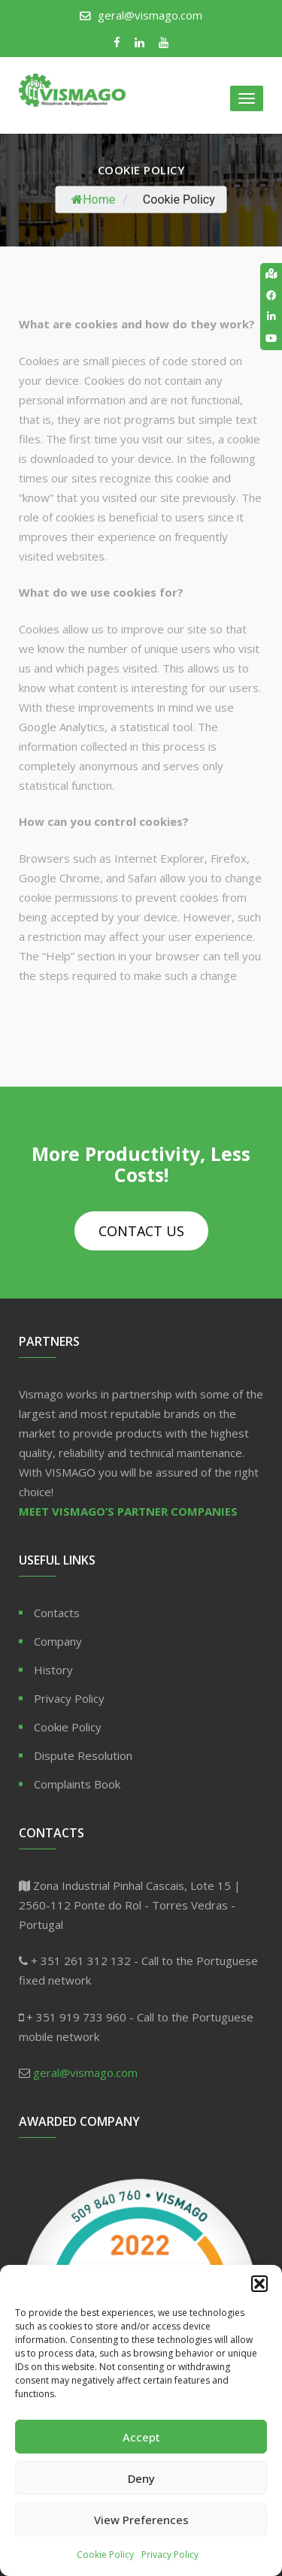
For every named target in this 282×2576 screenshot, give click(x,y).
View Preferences (141, 2519)
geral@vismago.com (150, 15)
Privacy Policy (170, 2554)
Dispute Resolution (83, 1755)
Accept (141, 2436)
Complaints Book (77, 1783)
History (53, 1669)
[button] (259, 2283)
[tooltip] (271, 274)
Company (58, 1641)
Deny (141, 2478)
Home (93, 199)
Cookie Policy (105, 2554)
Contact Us (141, 1231)
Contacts (57, 1612)
